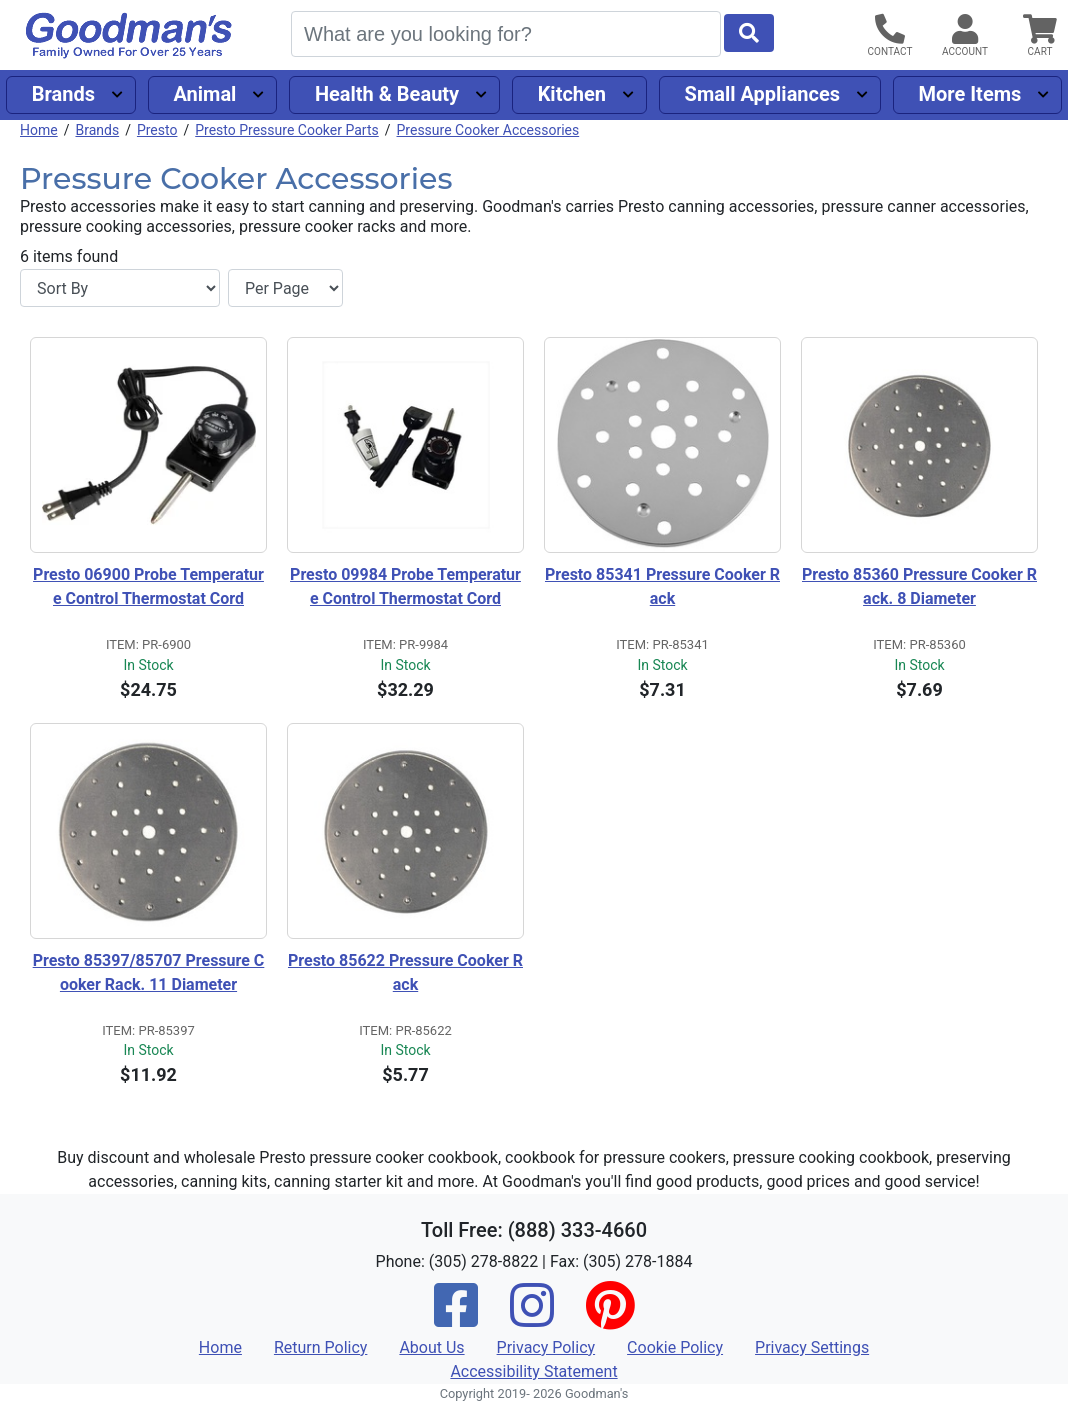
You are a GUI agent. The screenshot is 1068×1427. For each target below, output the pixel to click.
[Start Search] (749, 33)
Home (39, 130)
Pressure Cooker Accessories (488, 130)
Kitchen (572, 94)
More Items (970, 94)
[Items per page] (285, 288)
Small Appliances (763, 94)
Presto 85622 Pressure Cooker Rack (405, 972)
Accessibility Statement (533, 1371)
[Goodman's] (129, 35)
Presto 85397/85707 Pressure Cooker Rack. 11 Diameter (149, 972)
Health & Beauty (387, 94)
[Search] (506, 34)
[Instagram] (532, 1318)
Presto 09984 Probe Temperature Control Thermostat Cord (405, 586)
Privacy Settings (812, 1347)
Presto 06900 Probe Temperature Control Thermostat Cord (148, 586)
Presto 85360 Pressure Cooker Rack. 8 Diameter (919, 586)
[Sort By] (120, 288)
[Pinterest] (610, 1318)
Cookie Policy (675, 1347)
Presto (157, 130)
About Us (431, 1347)
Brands (63, 94)
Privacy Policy (546, 1347)
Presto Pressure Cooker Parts (287, 130)
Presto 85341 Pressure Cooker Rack (662, 586)
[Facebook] (456, 1318)
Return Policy (320, 1347)
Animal (204, 94)
